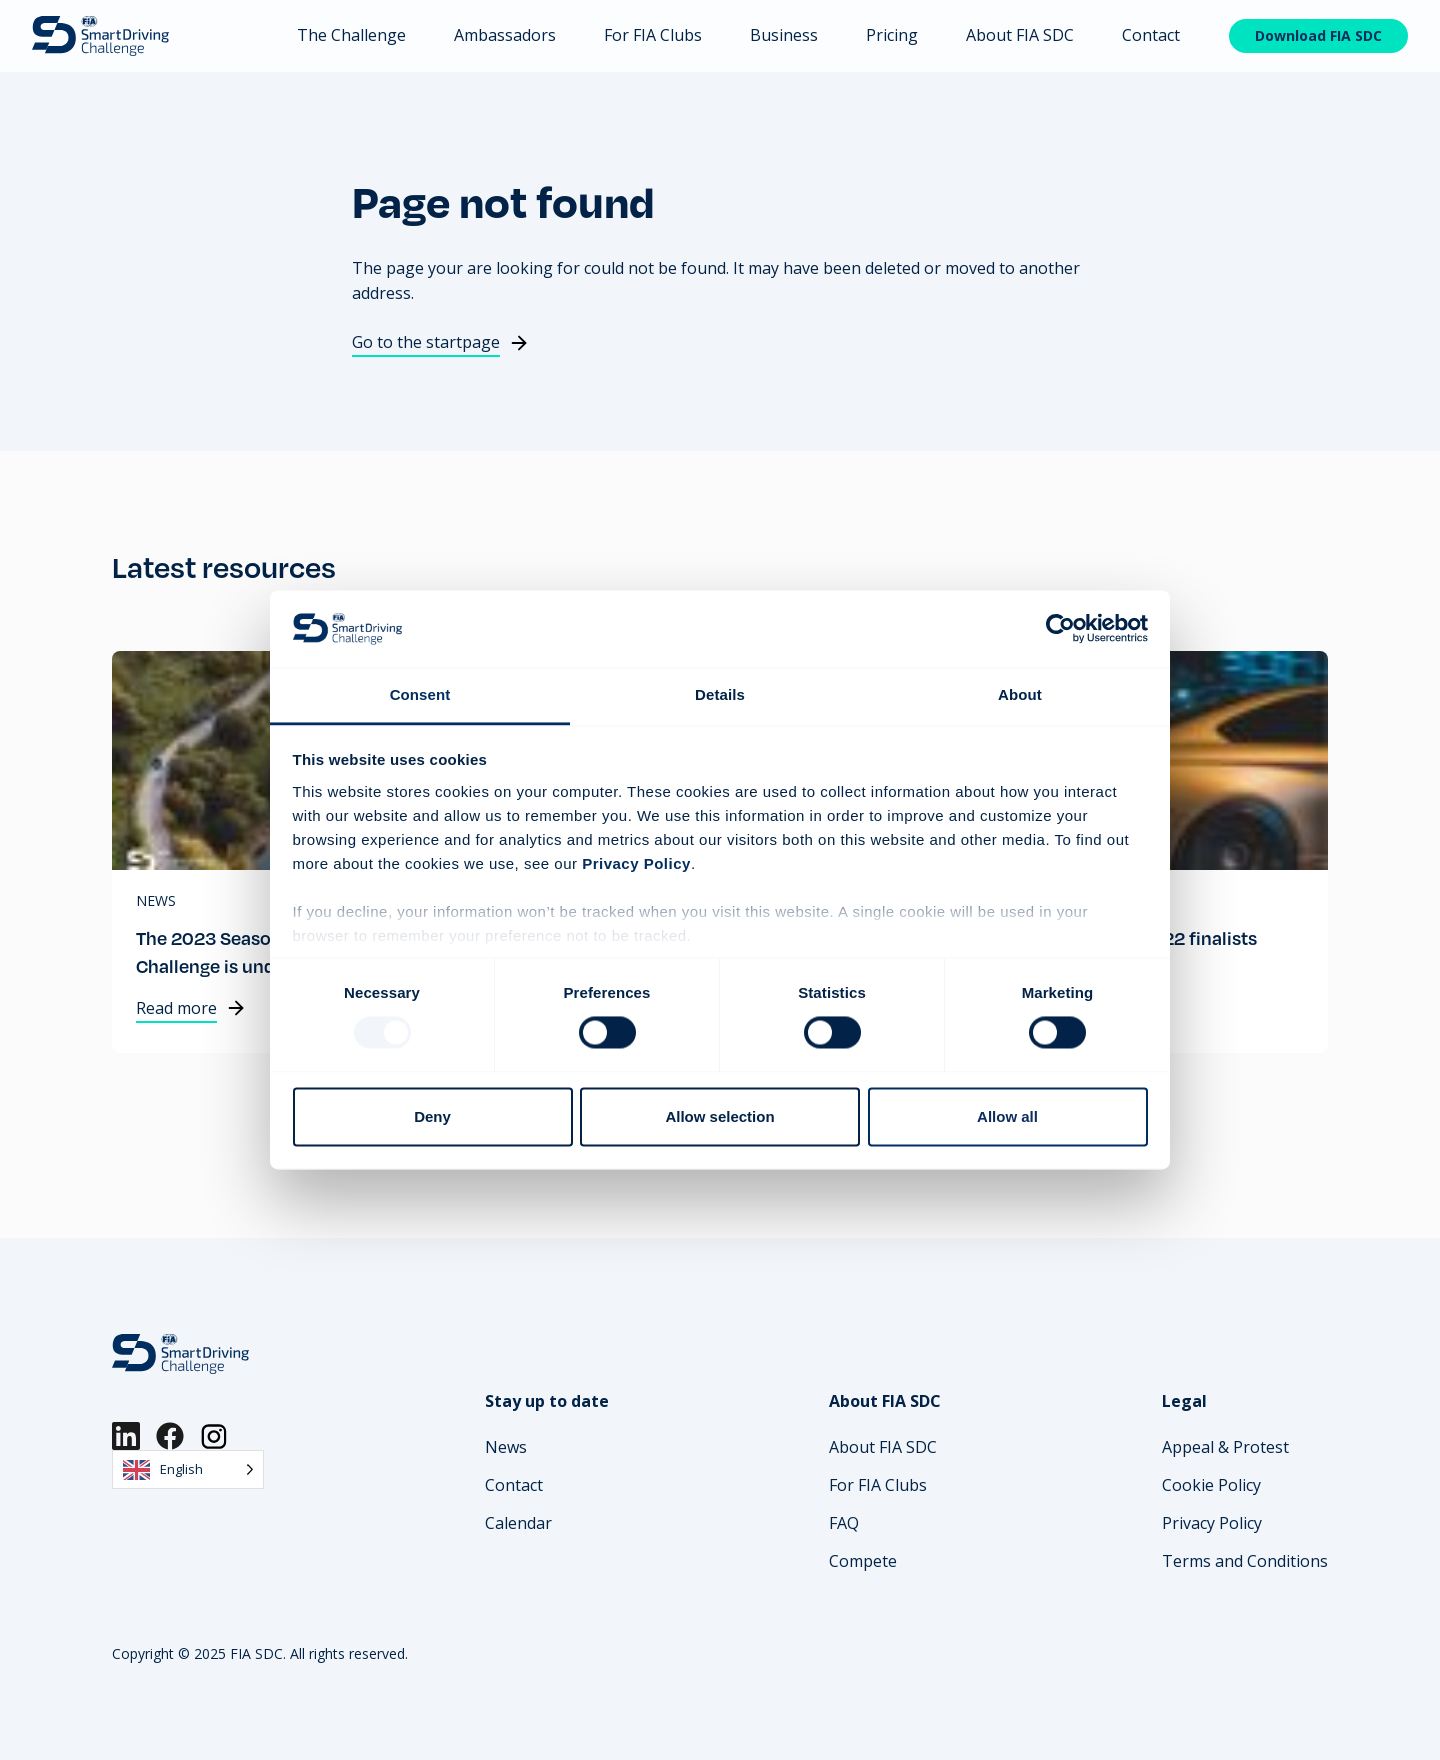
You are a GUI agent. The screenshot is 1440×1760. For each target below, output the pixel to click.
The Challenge (351, 35)
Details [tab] (720, 694)
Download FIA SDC (1318, 35)
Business (784, 35)
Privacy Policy (1212, 1523)
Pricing (892, 35)
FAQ (844, 1523)
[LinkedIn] (126, 1436)
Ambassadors (505, 35)
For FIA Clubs (653, 35)
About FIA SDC (1020, 35)
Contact (1151, 35)
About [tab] (1020, 694)
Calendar (518, 1523)
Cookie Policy (1211, 1485)
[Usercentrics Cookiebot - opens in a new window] (1060, 629)
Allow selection (719, 1116)
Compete (863, 1561)
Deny (432, 1116)
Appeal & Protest (1225, 1447)
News (156, 901)
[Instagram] (214, 1436)
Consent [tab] (420, 694)
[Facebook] (170, 1436)
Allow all (1007, 1116)
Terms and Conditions (1245, 1561)
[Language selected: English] (188, 1469)
